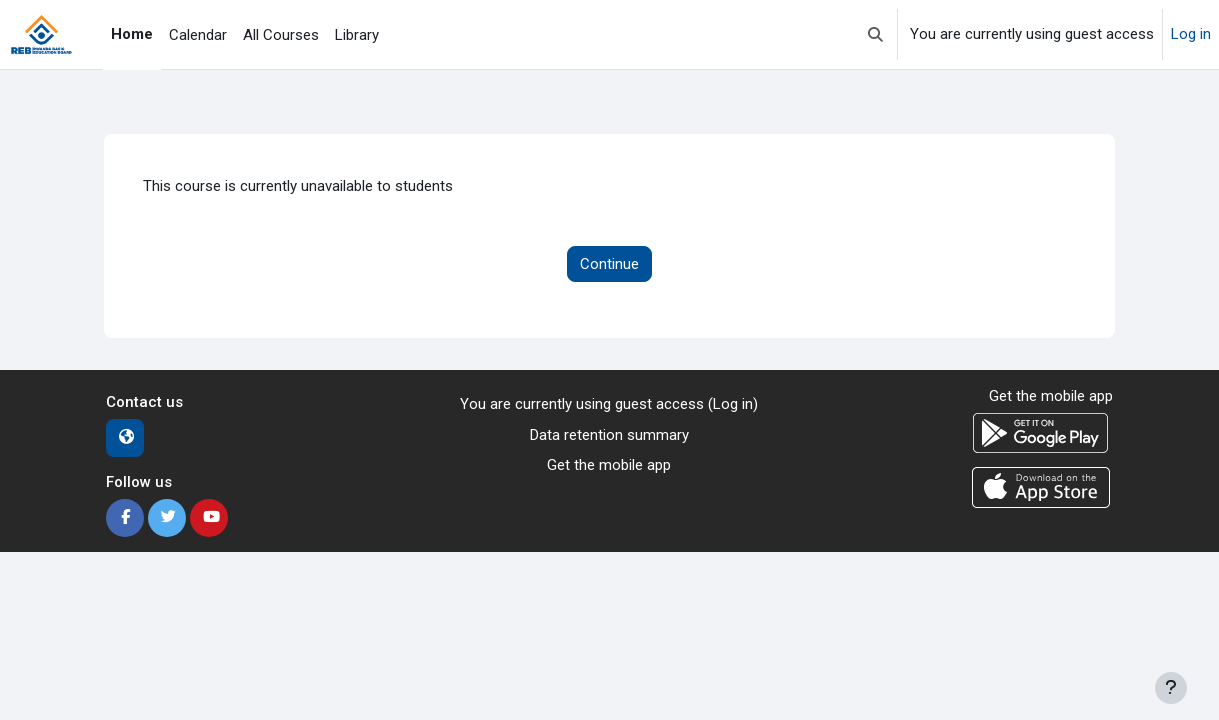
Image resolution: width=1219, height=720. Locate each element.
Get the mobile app (609, 465)
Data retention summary (609, 435)
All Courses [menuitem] (281, 35)
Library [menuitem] (357, 35)
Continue (609, 264)
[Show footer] (1171, 688)
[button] (875, 34)
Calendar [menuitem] (198, 35)
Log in (1191, 34)
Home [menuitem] (132, 34)
